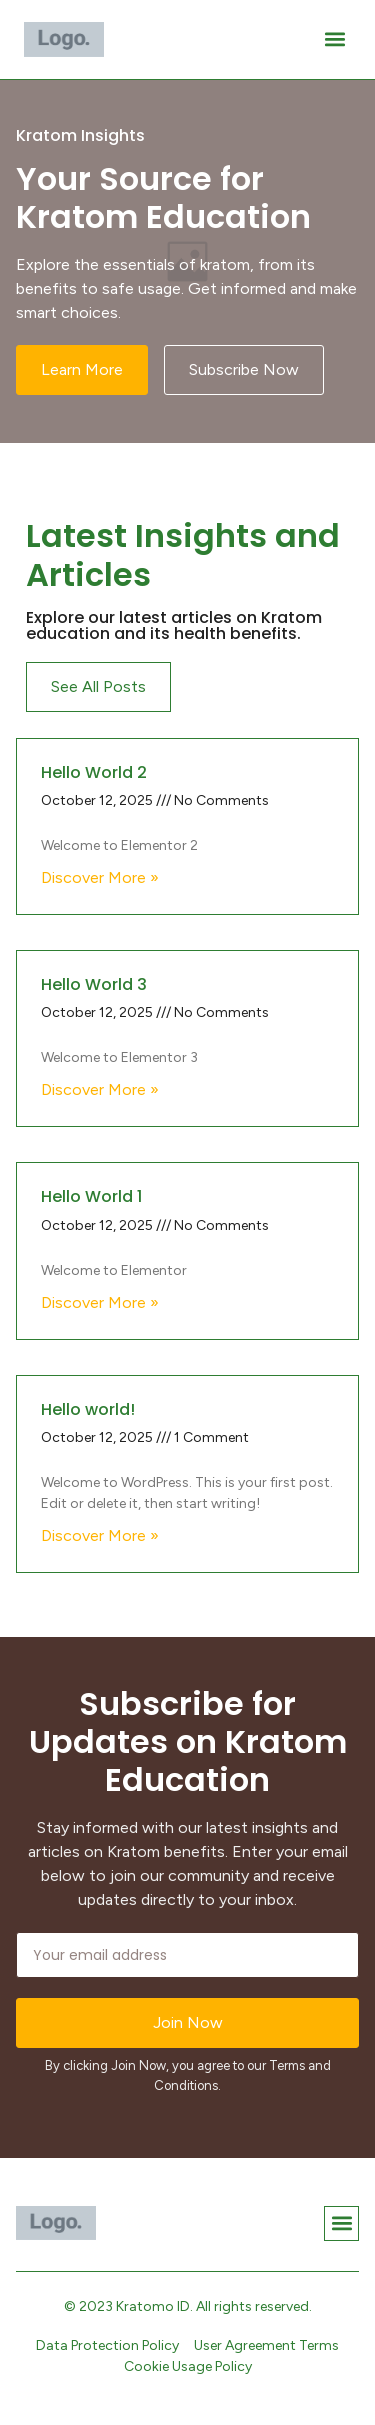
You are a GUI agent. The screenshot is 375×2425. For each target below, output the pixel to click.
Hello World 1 (91, 1196)
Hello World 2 (94, 772)
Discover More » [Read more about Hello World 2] (100, 877)
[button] (334, 39)
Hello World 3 (94, 984)
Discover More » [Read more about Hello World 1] (100, 1302)
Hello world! (88, 1409)
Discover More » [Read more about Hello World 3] (100, 1089)
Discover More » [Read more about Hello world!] (100, 1535)
